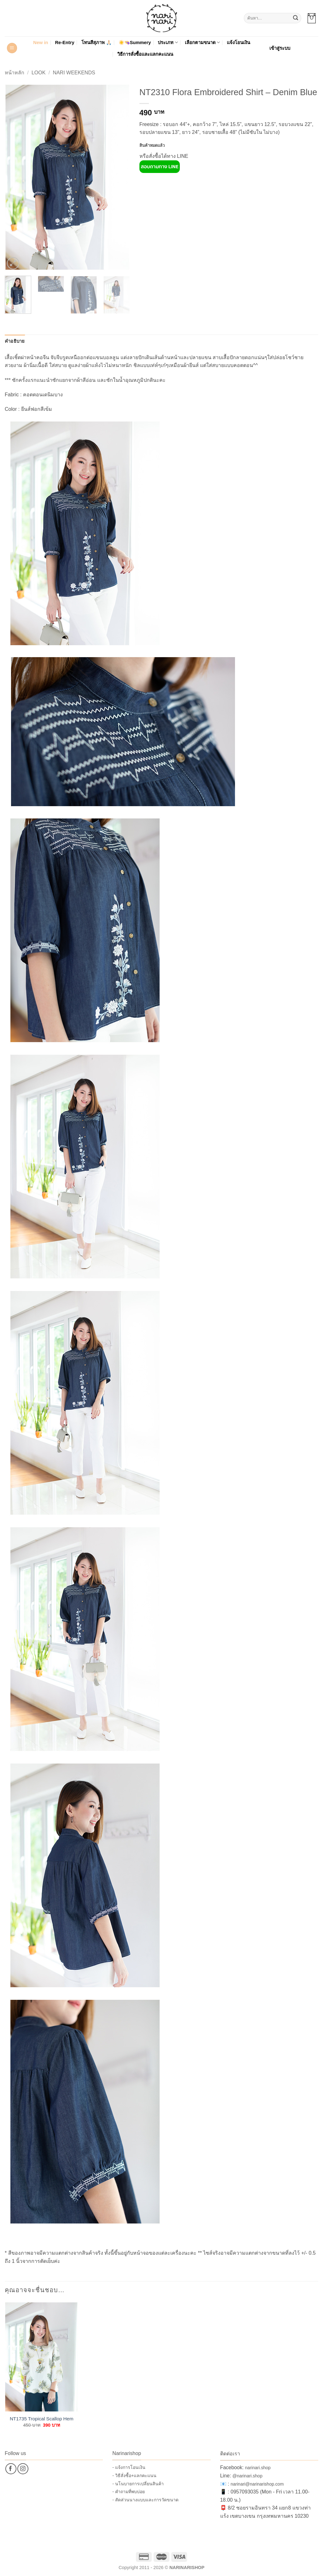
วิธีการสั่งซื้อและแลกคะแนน (145, 54)
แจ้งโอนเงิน (238, 42)
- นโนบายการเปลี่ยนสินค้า (138, 2483)
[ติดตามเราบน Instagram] (22, 2468)
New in (40, 42)
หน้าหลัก (14, 72)
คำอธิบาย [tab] (15, 341)
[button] (312, 18)
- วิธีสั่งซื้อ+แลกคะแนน (134, 2475)
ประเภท (168, 42)
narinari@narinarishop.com (257, 2484)
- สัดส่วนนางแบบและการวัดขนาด (145, 2499)
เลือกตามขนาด (202, 42)
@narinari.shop (247, 2475)
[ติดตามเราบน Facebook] (10, 2468)
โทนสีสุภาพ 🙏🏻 (96, 42)
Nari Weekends (74, 72)
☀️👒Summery (135, 42)
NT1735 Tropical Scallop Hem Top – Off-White (41, 2419)
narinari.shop (258, 2467)
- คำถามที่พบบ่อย (128, 2491)
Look (38, 72)
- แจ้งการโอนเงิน (128, 2467)
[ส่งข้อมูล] (295, 18)
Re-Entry (64, 42)
